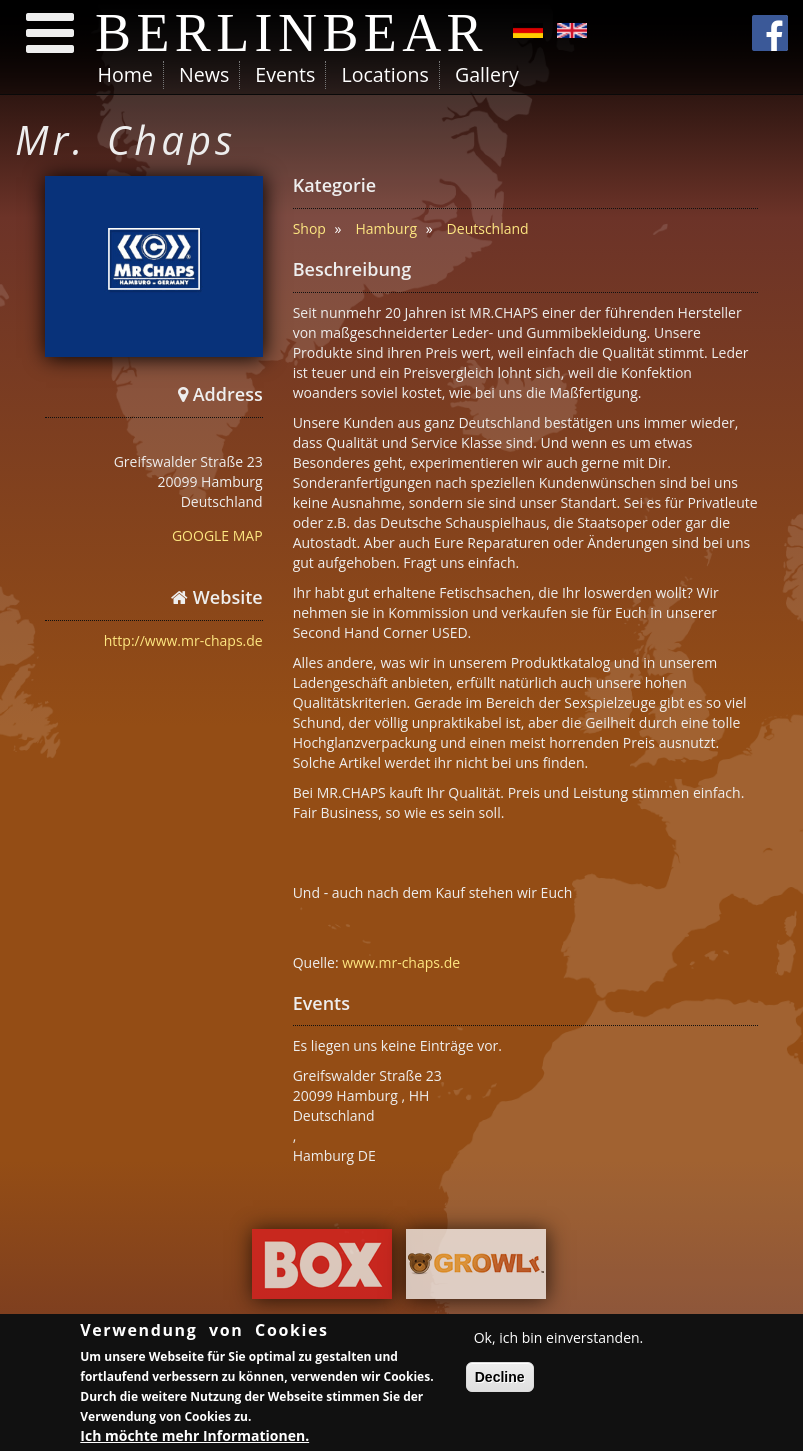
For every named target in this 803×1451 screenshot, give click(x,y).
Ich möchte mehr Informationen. (194, 1438)
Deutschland (488, 228)
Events (285, 74)
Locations (384, 74)
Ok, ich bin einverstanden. (559, 1340)
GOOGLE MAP (217, 535)
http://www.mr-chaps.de (183, 640)
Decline (500, 1380)
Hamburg (386, 228)
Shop (309, 228)
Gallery (487, 74)
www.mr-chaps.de (401, 962)
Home (125, 74)
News (204, 74)
